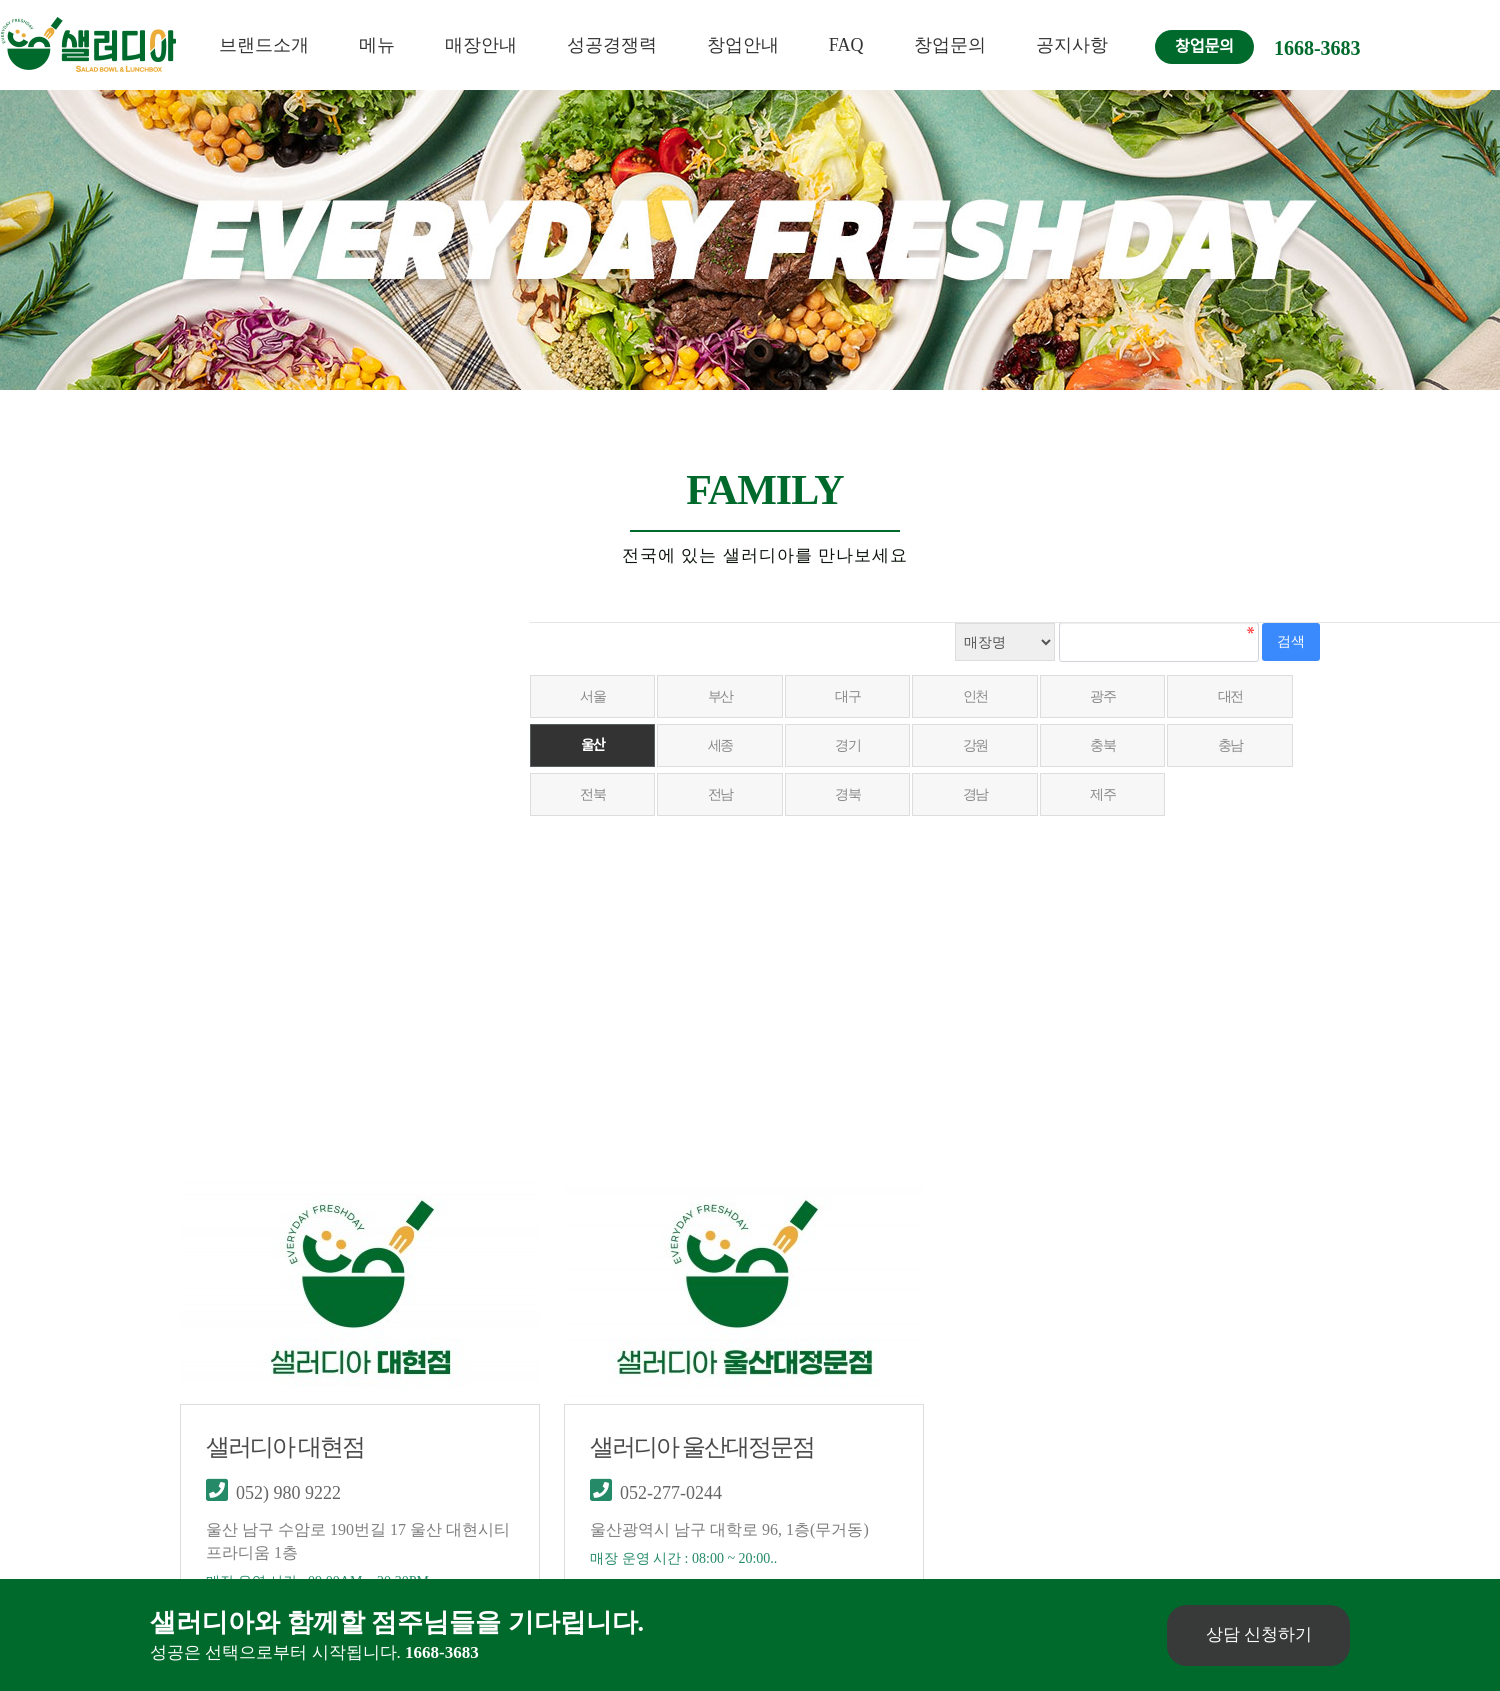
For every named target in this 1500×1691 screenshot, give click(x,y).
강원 (980, 745)
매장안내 (481, 45)
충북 (1109, 745)
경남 (980, 794)
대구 (851, 696)
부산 (722, 696)
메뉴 (377, 45)
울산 (593, 745)
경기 (851, 745)
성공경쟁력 (612, 45)
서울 (593, 696)
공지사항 (1072, 45)
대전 (1238, 696)
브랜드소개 (264, 45)
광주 (1109, 696)
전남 (722, 794)
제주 (1109, 794)
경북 (851, 794)
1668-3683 (1317, 48)
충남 (1238, 745)
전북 (593, 794)
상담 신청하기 (1257, 1634)
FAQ (846, 45)
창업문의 (950, 45)
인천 (980, 696)
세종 (722, 745)
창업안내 (743, 45)
